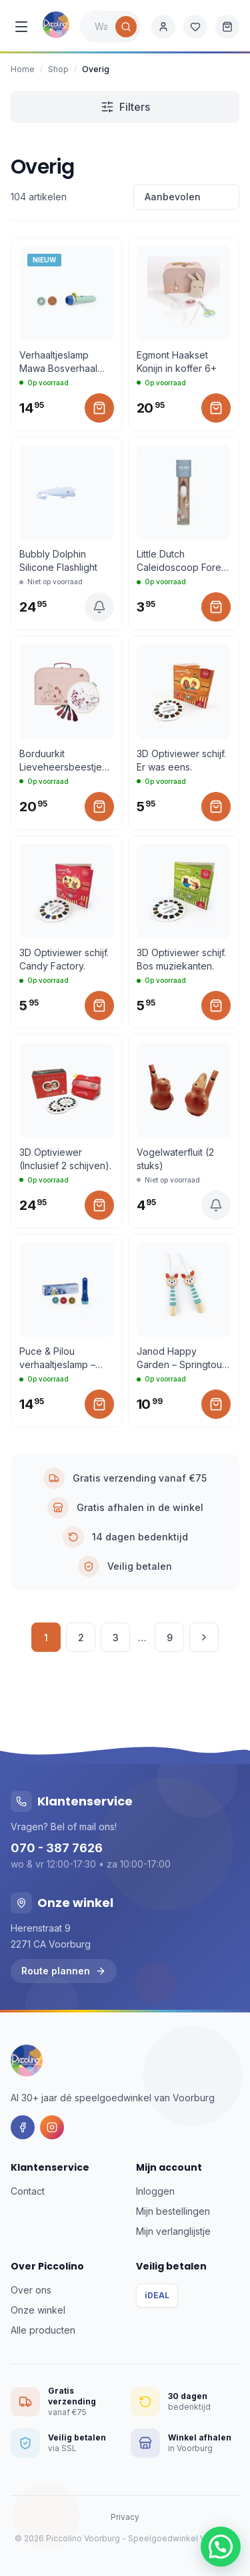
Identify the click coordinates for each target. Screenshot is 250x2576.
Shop (58, 69)
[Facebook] (23, 2127)
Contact (28, 2191)
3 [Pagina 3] (116, 1637)
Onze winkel (38, 2310)
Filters (125, 107)
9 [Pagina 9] (170, 1637)
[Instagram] (52, 2127)
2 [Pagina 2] (81, 1637)
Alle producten (43, 2330)
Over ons (31, 2290)
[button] (221, 2547)
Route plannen (63, 1970)
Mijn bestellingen (173, 2211)
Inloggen (155, 2191)
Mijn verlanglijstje (173, 2231)
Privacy (125, 2517)
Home (23, 69)
